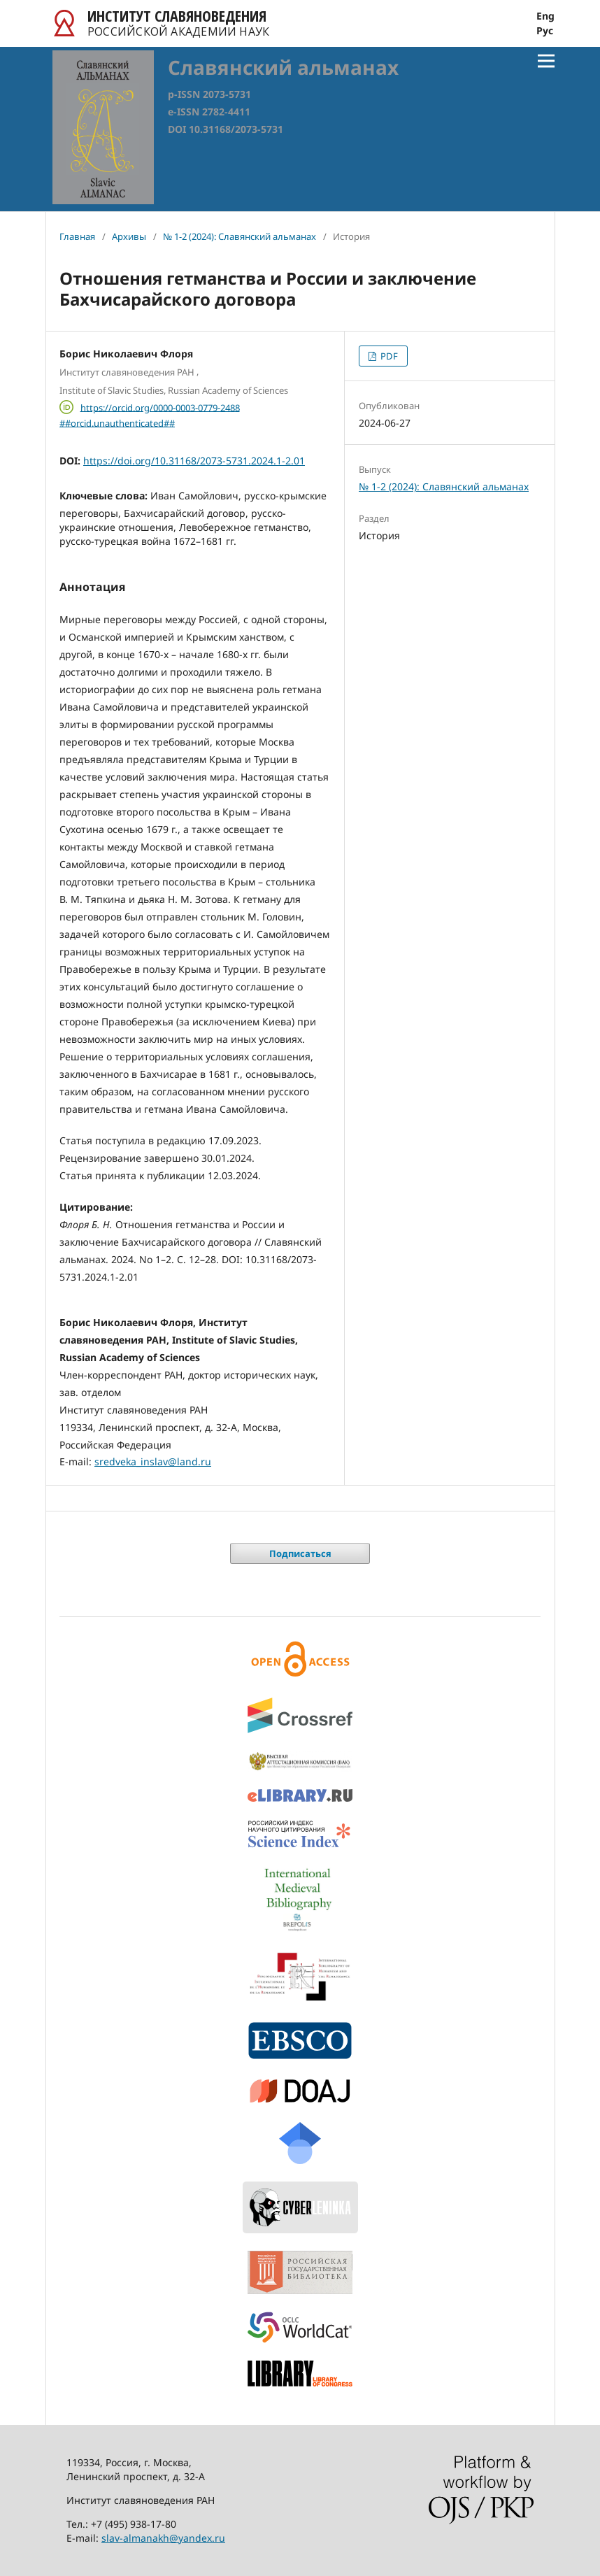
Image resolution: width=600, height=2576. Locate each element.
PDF (388, 356)
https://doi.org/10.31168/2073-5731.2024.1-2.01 (194, 460)
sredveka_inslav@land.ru (152, 1461)
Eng (545, 16)
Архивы (129, 236)
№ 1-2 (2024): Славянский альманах (239, 236)
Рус (544, 30)
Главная (77, 236)
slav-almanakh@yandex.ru (163, 2538)
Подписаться (300, 1553)
